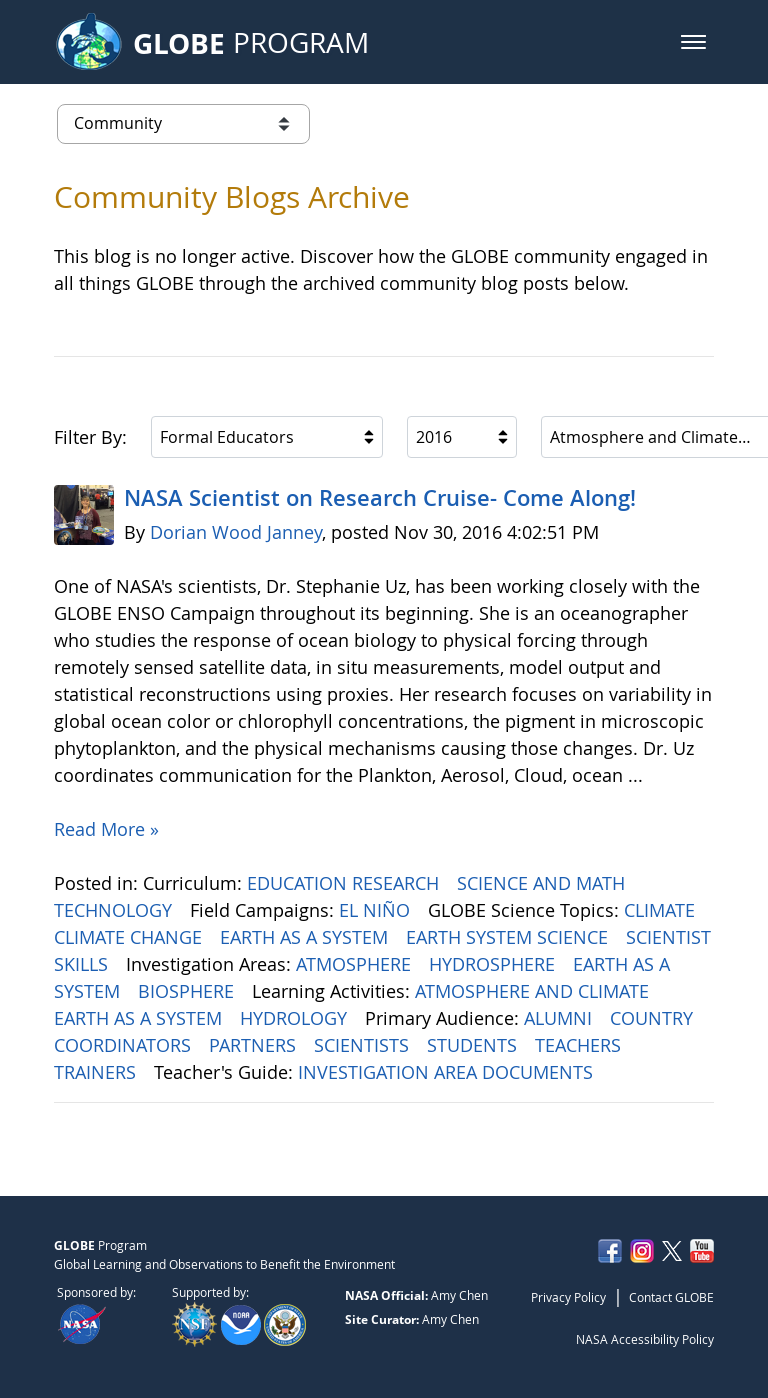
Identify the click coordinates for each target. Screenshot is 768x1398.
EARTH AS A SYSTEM (306, 937)
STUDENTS (474, 1045)
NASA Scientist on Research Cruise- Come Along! (380, 498)
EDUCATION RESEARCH (345, 883)
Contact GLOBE (671, 1297)
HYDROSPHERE (494, 964)
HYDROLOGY (296, 1018)
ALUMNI (560, 1018)
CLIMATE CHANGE (130, 937)
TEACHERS (580, 1045)
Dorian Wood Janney (236, 532)
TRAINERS (97, 1072)
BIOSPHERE (188, 991)
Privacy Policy (568, 1297)
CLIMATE (662, 910)
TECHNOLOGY (115, 910)
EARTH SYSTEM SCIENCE (509, 937)
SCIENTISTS (364, 1045)
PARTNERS (255, 1045)
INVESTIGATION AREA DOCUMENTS (448, 1072)
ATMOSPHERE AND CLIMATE (534, 991)
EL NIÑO (377, 910)
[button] (693, 42)
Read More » (106, 829)
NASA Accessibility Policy (645, 1339)
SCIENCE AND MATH (543, 883)
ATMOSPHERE (356, 964)
